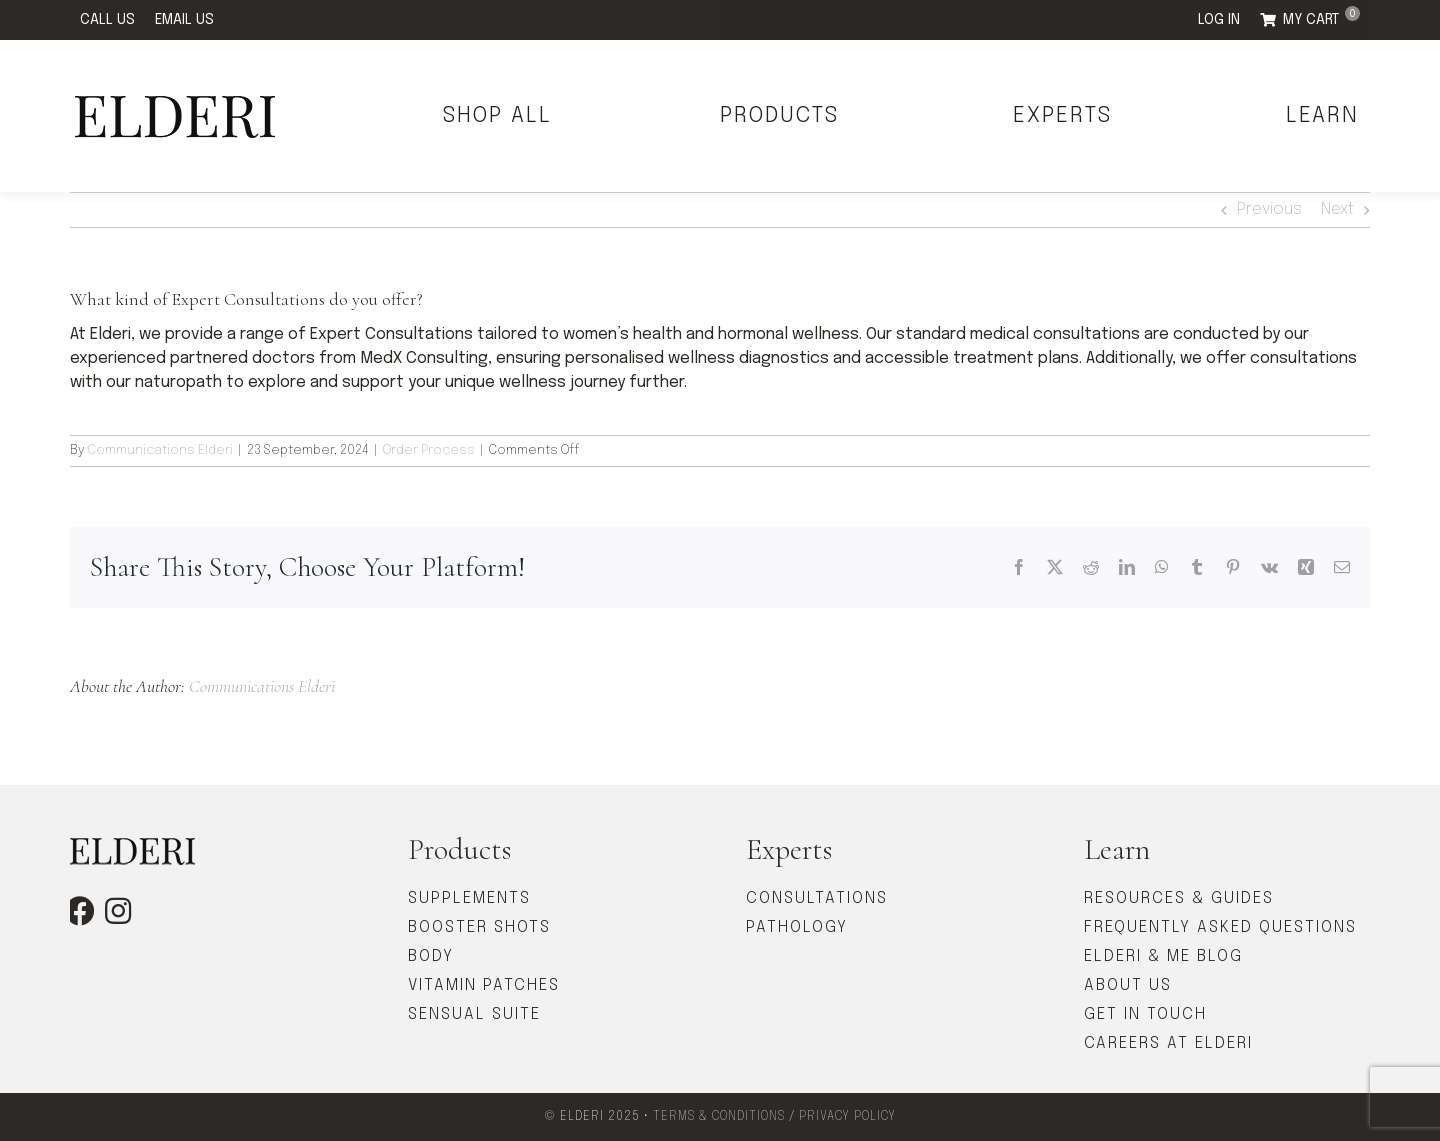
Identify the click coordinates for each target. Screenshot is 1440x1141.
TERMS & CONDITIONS (719, 1117)
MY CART (1321, 16)
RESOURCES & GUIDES (1179, 898)
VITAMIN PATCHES (484, 985)
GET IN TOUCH (1145, 1014)
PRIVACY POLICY (847, 1117)
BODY (431, 956)
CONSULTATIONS (817, 898)
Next (1337, 209)
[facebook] (80, 911)
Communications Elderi (160, 450)
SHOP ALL (497, 116)
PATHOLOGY (797, 927)
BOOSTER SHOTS (479, 927)
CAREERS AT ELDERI (1168, 1043)
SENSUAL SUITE (474, 1014)
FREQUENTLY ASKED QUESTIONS (1220, 927)
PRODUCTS (779, 116)
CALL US (107, 20)
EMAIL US (184, 20)
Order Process (429, 450)
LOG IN (1219, 20)
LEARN (1322, 116)
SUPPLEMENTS (469, 898)
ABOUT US (1128, 985)
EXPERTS (1062, 116)
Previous (1269, 209)
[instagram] (118, 911)
